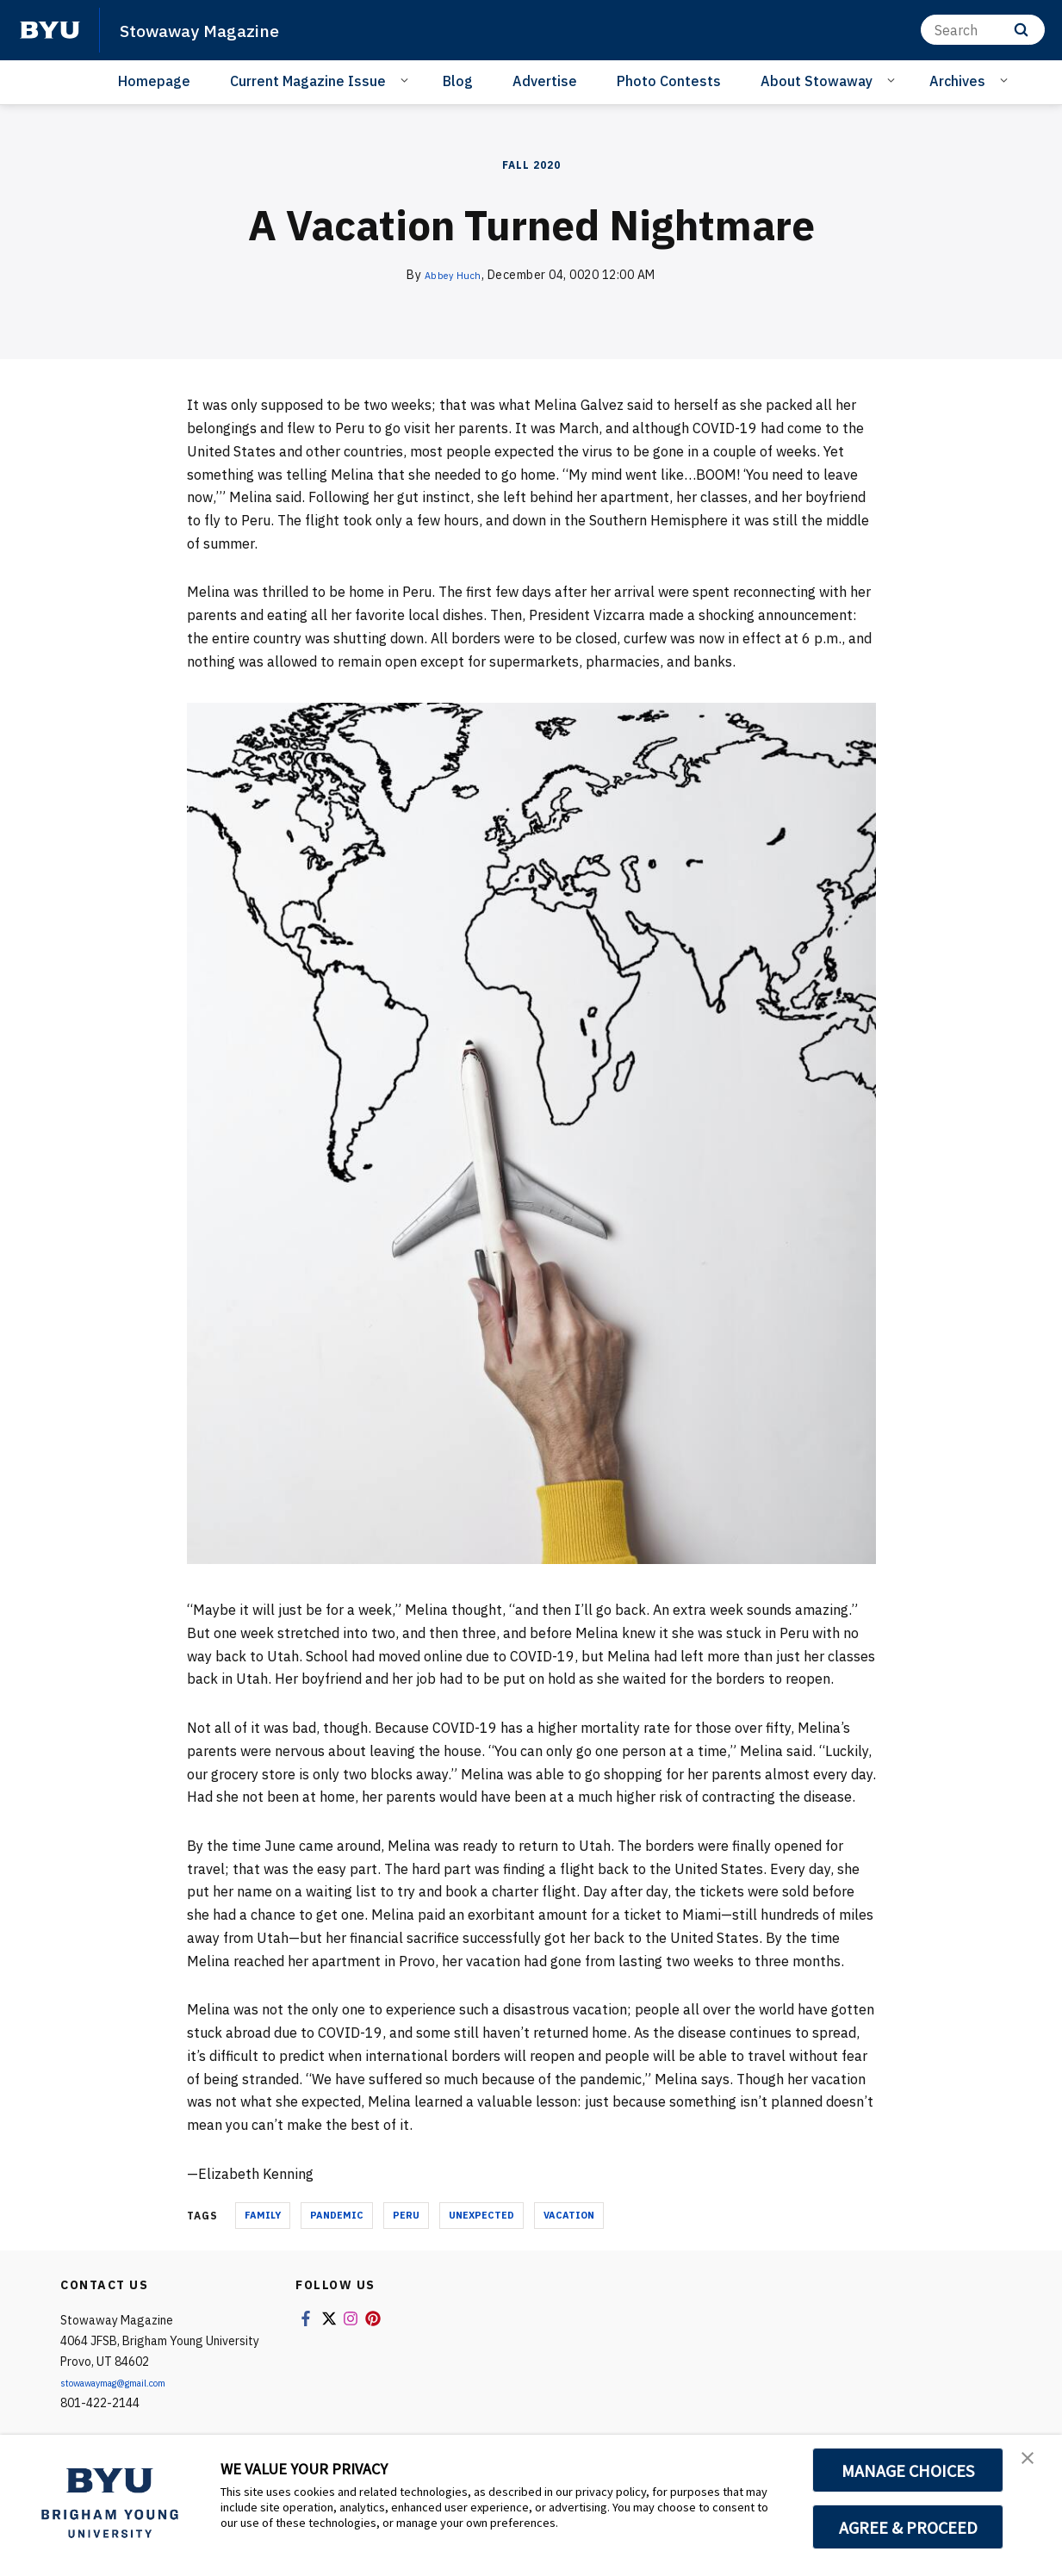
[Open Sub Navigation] (407, 80)
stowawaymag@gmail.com (134, 2382)
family (263, 2215)
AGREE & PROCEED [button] (908, 2527)
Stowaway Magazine (217, 29)
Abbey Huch (453, 274)
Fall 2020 (531, 164)
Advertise (544, 81)
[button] (1033, 2466)
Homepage (154, 81)
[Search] (983, 30)
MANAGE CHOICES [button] (908, 2470)
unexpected (481, 2215)
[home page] (50, 30)
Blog (458, 81)
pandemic (336, 2215)
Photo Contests (669, 81)
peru (406, 2215)
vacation (568, 2215)
